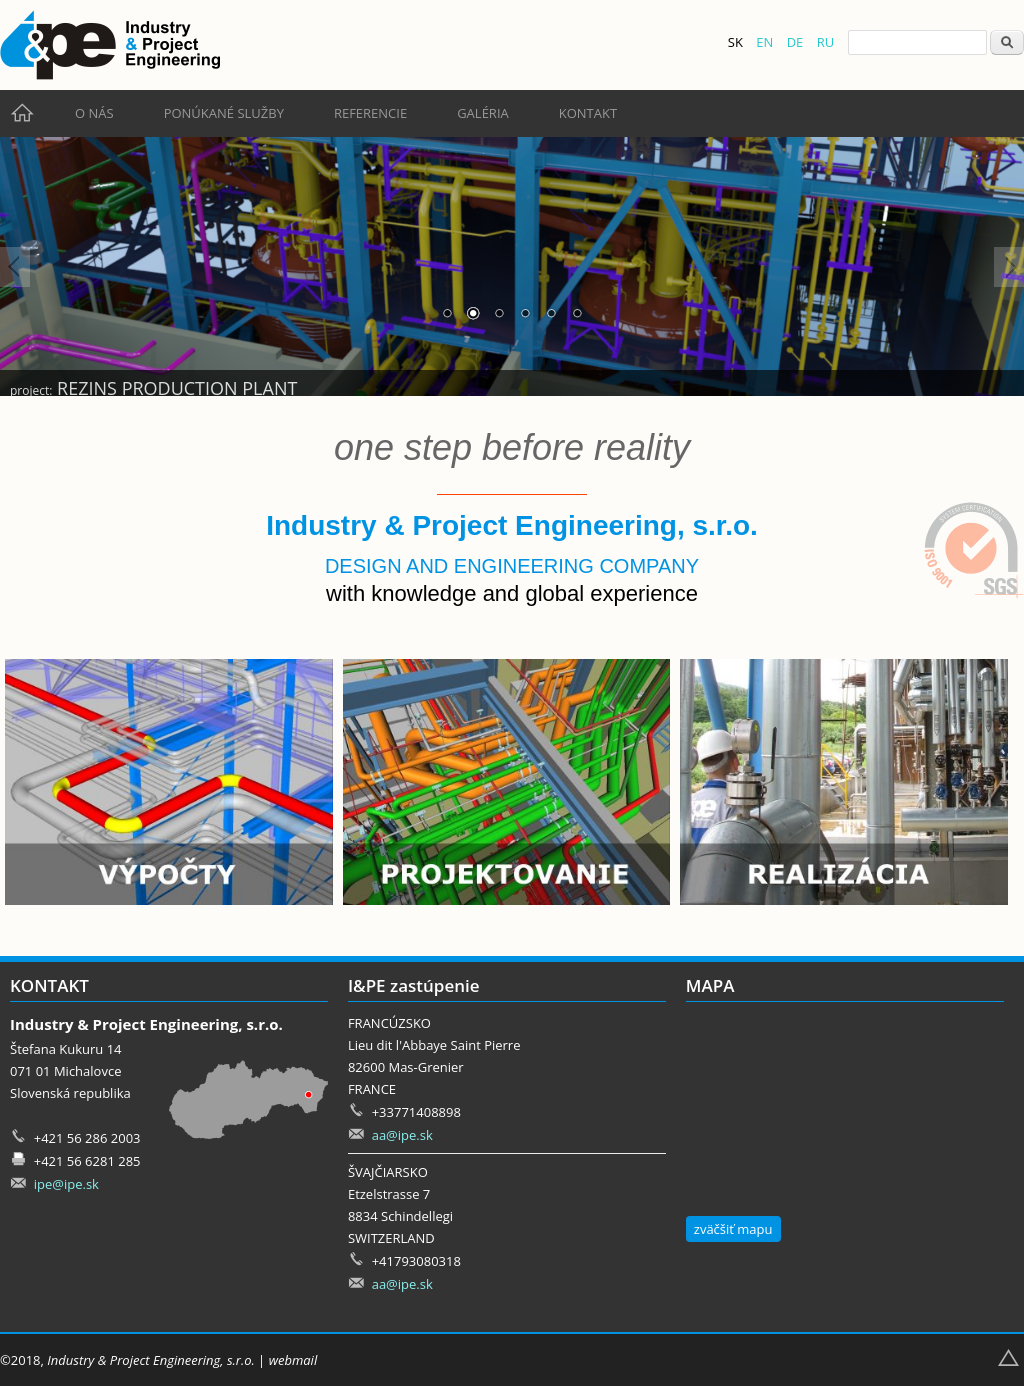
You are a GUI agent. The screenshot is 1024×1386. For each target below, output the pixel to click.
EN (764, 42)
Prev (15, 267)
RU (826, 42)
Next (1009, 267)
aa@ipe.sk (402, 1135)
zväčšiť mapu (733, 1229)
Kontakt (588, 113)
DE (795, 42)
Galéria (483, 113)
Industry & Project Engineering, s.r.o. (150, 1360)
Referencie (370, 113)
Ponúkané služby (224, 113)
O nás (94, 113)
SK (735, 42)
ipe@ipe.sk (66, 1184)
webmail (293, 1360)
